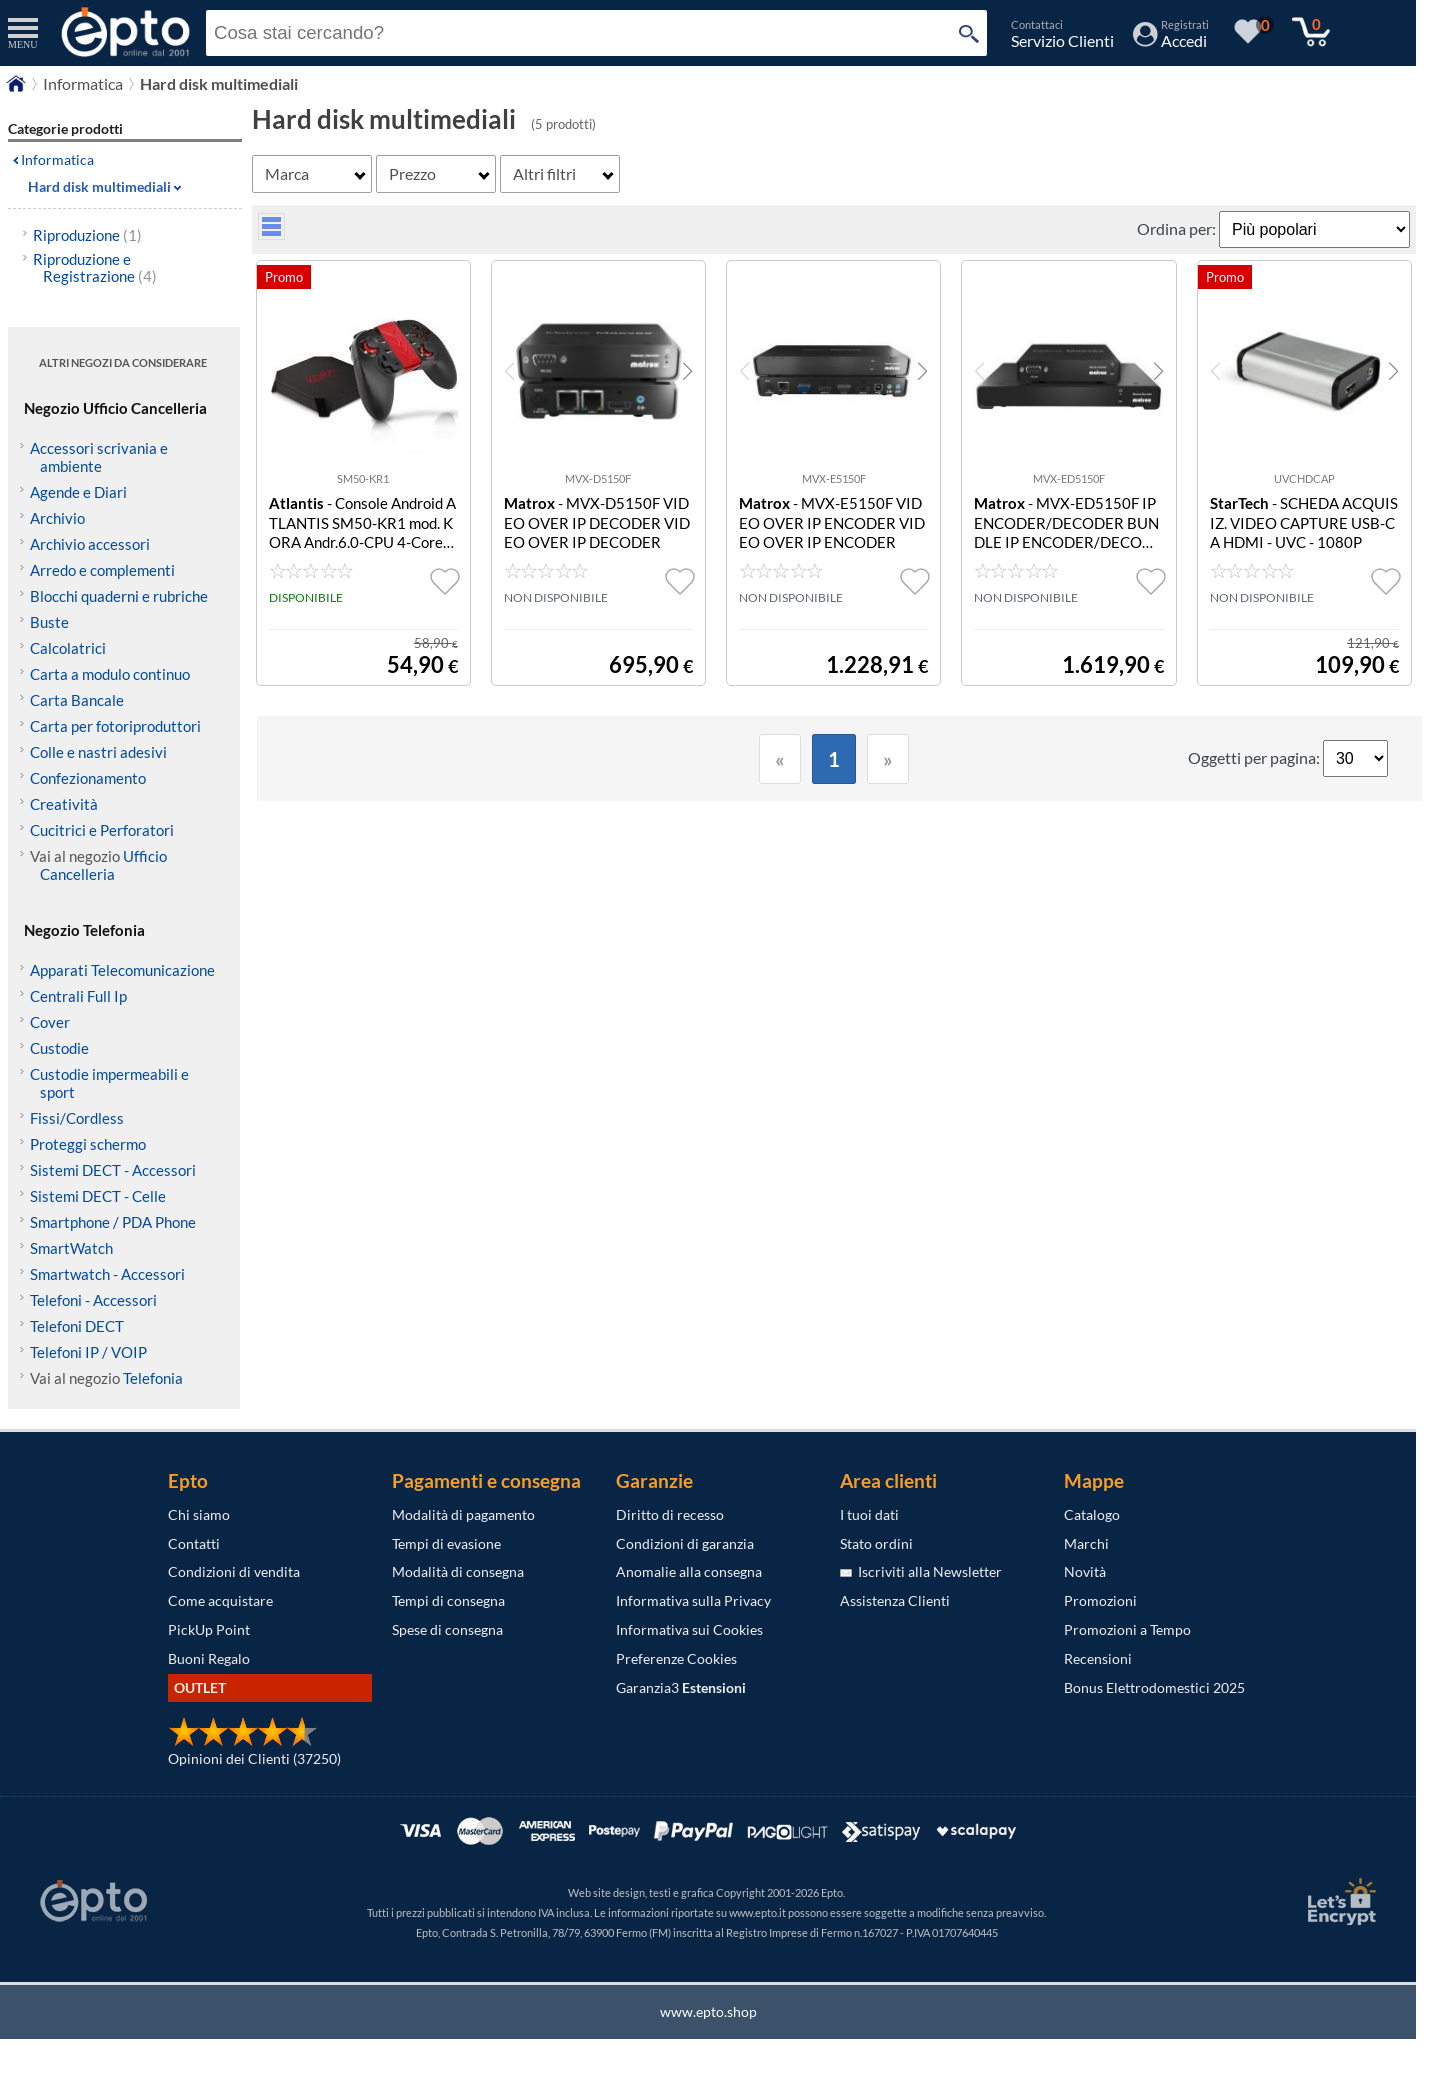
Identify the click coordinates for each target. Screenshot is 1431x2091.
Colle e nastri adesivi (98, 752)
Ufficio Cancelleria (103, 865)
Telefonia (153, 1378)
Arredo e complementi (102, 570)
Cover (50, 1022)
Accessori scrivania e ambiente (99, 457)
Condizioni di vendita (234, 1571)
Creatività (64, 804)
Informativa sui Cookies (689, 1629)
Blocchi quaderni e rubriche (119, 596)
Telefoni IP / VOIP (88, 1352)
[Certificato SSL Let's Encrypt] (1339, 1901)
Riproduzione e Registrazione (95, 267)
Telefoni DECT (77, 1326)
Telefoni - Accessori (93, 1300)
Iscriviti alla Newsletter (921, 1571)
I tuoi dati (869, 1514)
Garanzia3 (681, 1687)
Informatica (57, 159)
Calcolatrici (68, 648)
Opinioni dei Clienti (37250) (254, 1758)
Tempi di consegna (448, 1600)
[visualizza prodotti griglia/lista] (271, 233)
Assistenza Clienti (895, 1600)
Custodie (59, 1048)
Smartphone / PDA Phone (113, 1222)
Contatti (194, 1543)
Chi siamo (199, 1514)
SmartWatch (71, 1248)
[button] (687, 371)
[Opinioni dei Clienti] (243, 1741)
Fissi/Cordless (77, 1118)
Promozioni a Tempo (1127, 1629)
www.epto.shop (708, 2011)
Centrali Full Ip (78, 996)
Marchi (1086, 1543)
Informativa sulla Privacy (693, 1600)
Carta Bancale (77, 700)
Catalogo (1092, 1514)
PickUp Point (209, 1629)
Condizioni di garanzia (685, 1543)
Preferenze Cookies (676, 1658)
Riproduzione (87, 235)
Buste (49, 622)
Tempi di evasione (446, 1543)
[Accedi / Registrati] (1171, 40)
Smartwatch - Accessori (107, 1274)
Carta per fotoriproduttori (115, 726)
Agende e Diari (78, 492)
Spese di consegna (447, 1629)
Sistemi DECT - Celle (98, 1196)
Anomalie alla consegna (689, 1571)
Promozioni (1100, 1600)
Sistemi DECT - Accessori (113, 1170)
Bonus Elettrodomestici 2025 (1154, 1687)
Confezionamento (88, 778)
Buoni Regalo (209, 1658)
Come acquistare (220, 1600)
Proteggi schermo (88, 1144)
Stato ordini (876, 1543)
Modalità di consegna (458, 1571)
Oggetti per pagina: (1255, 757)
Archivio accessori (90, 544)
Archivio (57, 518)
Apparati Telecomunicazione (122, 970)
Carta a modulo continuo (110, 674)
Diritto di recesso (670, 1514)
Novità (1085, 1571)
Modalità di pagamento (463, 1514)
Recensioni (1098, 1658)
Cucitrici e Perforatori (102, 830)
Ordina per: (1178, 228)
